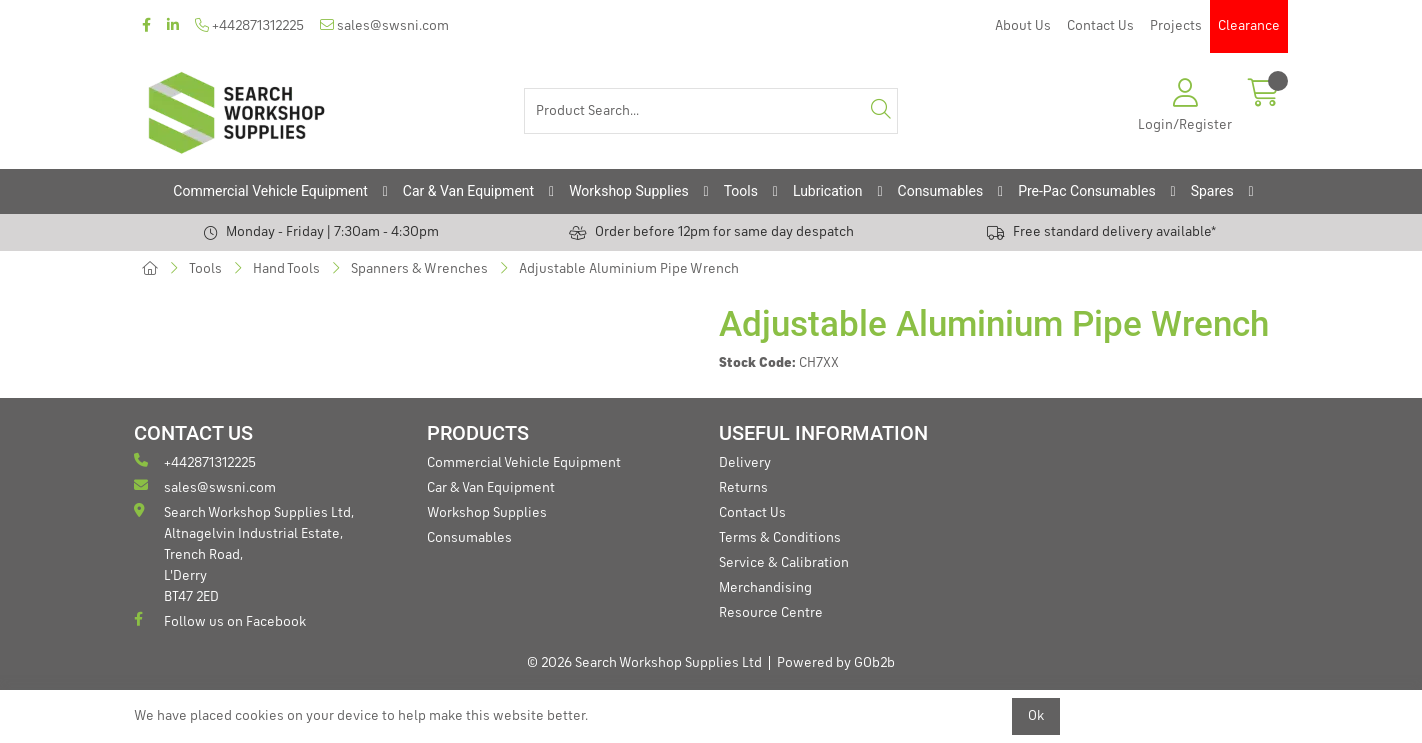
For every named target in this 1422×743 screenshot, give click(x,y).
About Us (1023, 26)
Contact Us (1100, 26)
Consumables (941, 191)
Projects (1176, 26)
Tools (741, 191)
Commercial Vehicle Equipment (270, 191)
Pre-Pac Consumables (1087, 191)
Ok (1036, 716)
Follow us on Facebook (220, 620)
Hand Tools (286, 269)
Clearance (1249, 26)
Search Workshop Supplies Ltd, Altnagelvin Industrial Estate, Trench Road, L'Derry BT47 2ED (244, 553)
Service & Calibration (784, 563)
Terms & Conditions (780, 538)
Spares (1212, 191)
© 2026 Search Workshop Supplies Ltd (644, 663)
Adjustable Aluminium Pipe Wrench (629, 269)
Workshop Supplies (629, 191)
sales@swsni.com (384, 25)
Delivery (745, 463)
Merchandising (765, 588)
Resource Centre (771, 613)
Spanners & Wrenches (419, 269)
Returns (743, 488)
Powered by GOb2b (836, 663)
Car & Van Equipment (468, 191)
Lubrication (828, 191)
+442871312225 (249, 25)
